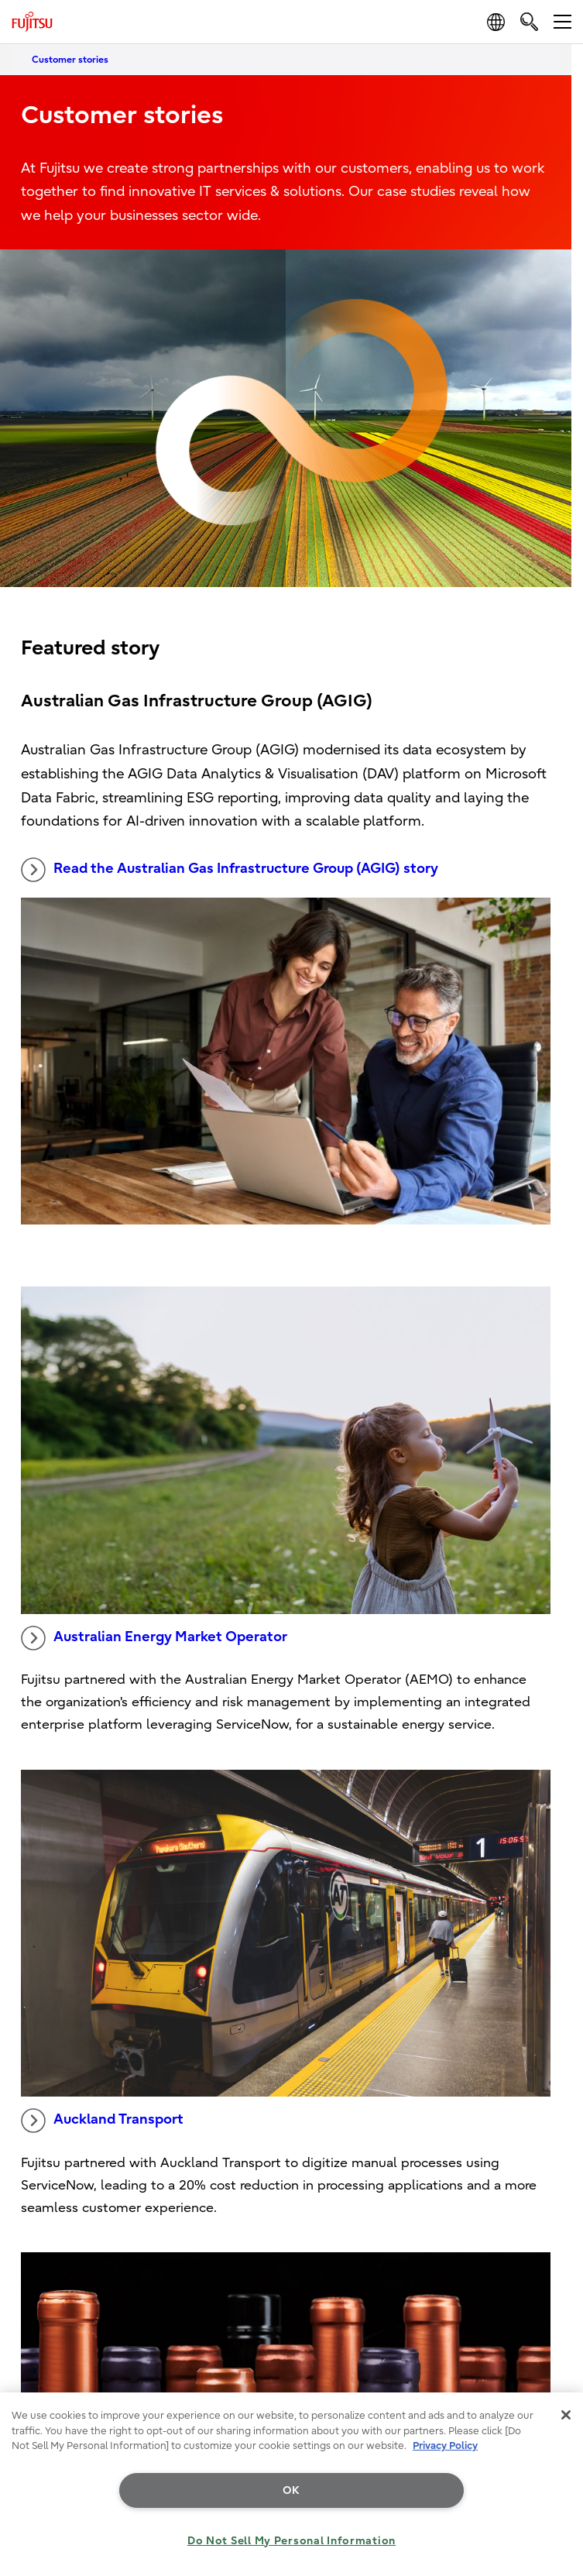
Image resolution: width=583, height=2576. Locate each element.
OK (291, 2490)
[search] (529, 21)
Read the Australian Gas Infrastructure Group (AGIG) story (229, 869)
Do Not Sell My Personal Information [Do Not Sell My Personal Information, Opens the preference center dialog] (291, 2540)
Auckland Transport (102, 2120)
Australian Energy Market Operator (154, 1638)
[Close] (566, 2415)
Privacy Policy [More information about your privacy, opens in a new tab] (445, 2445)
